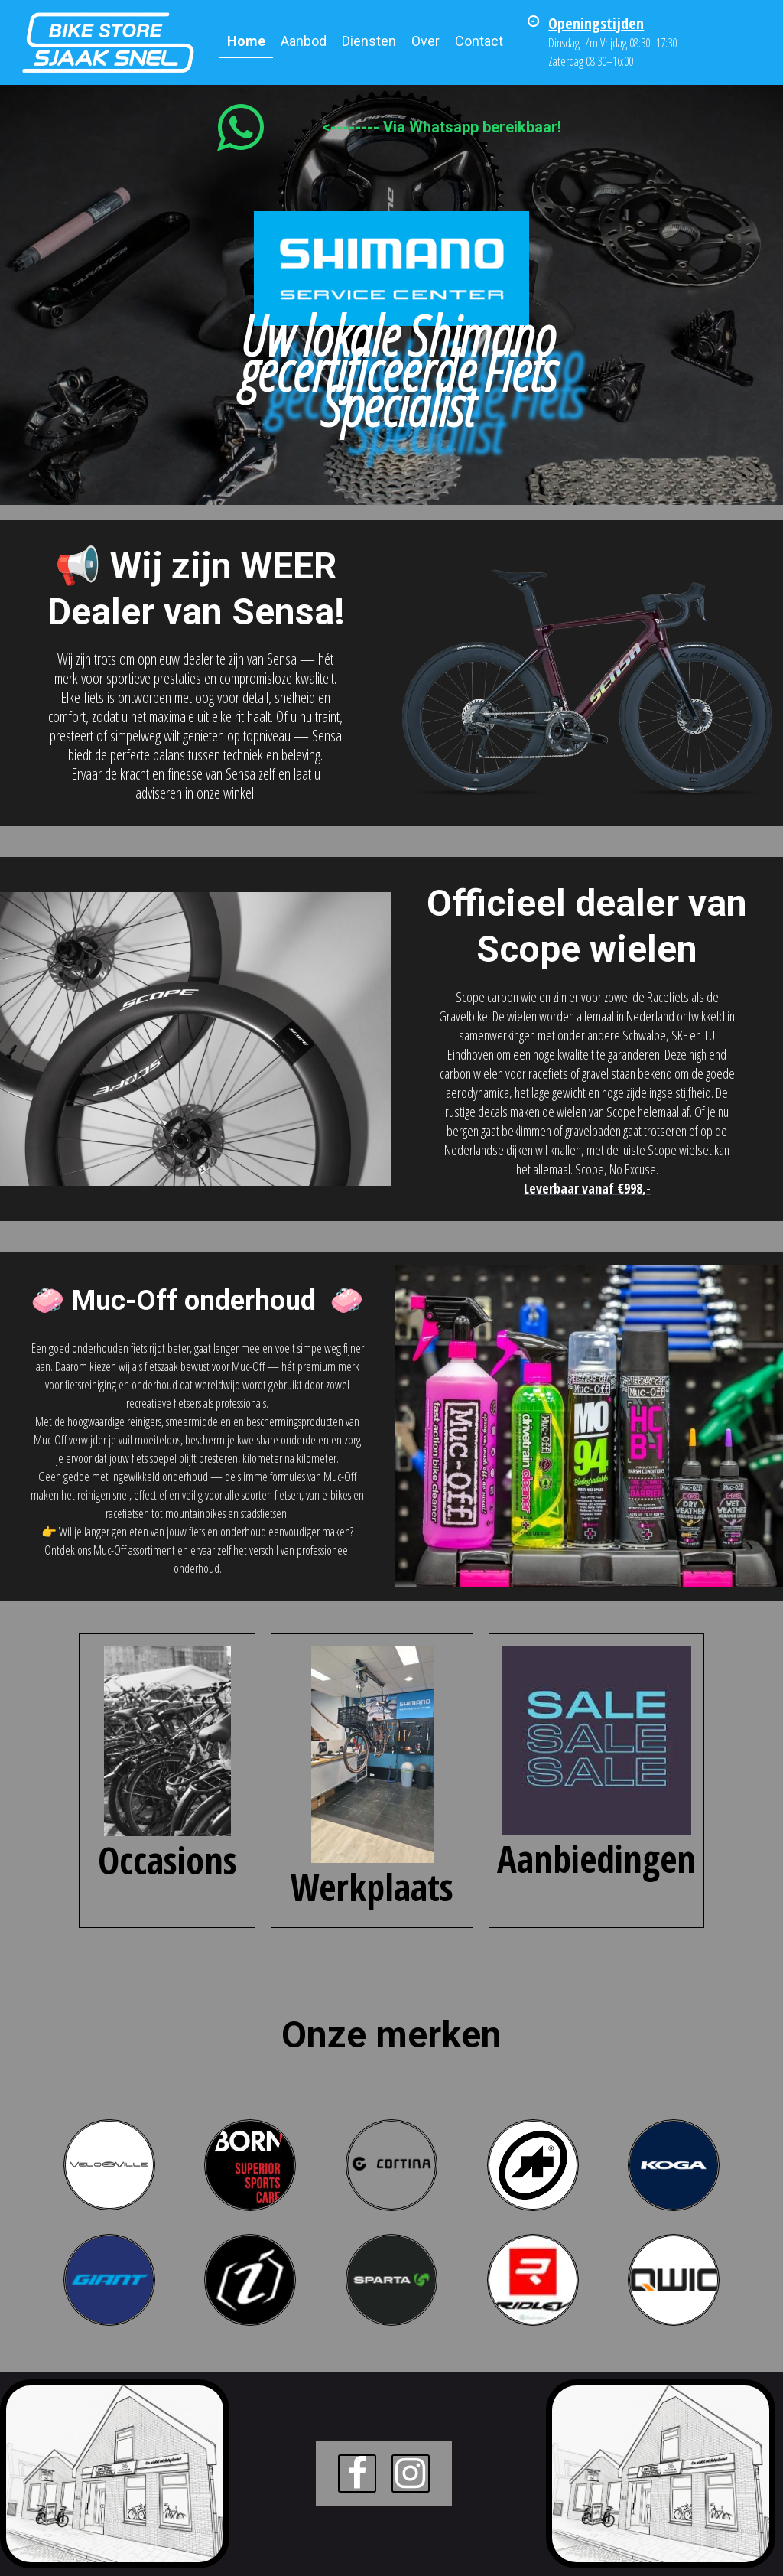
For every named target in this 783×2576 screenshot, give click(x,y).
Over (425, 41)
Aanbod (304, 41)
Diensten (369, 41)
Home (246, 41)
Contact (479, 41)
